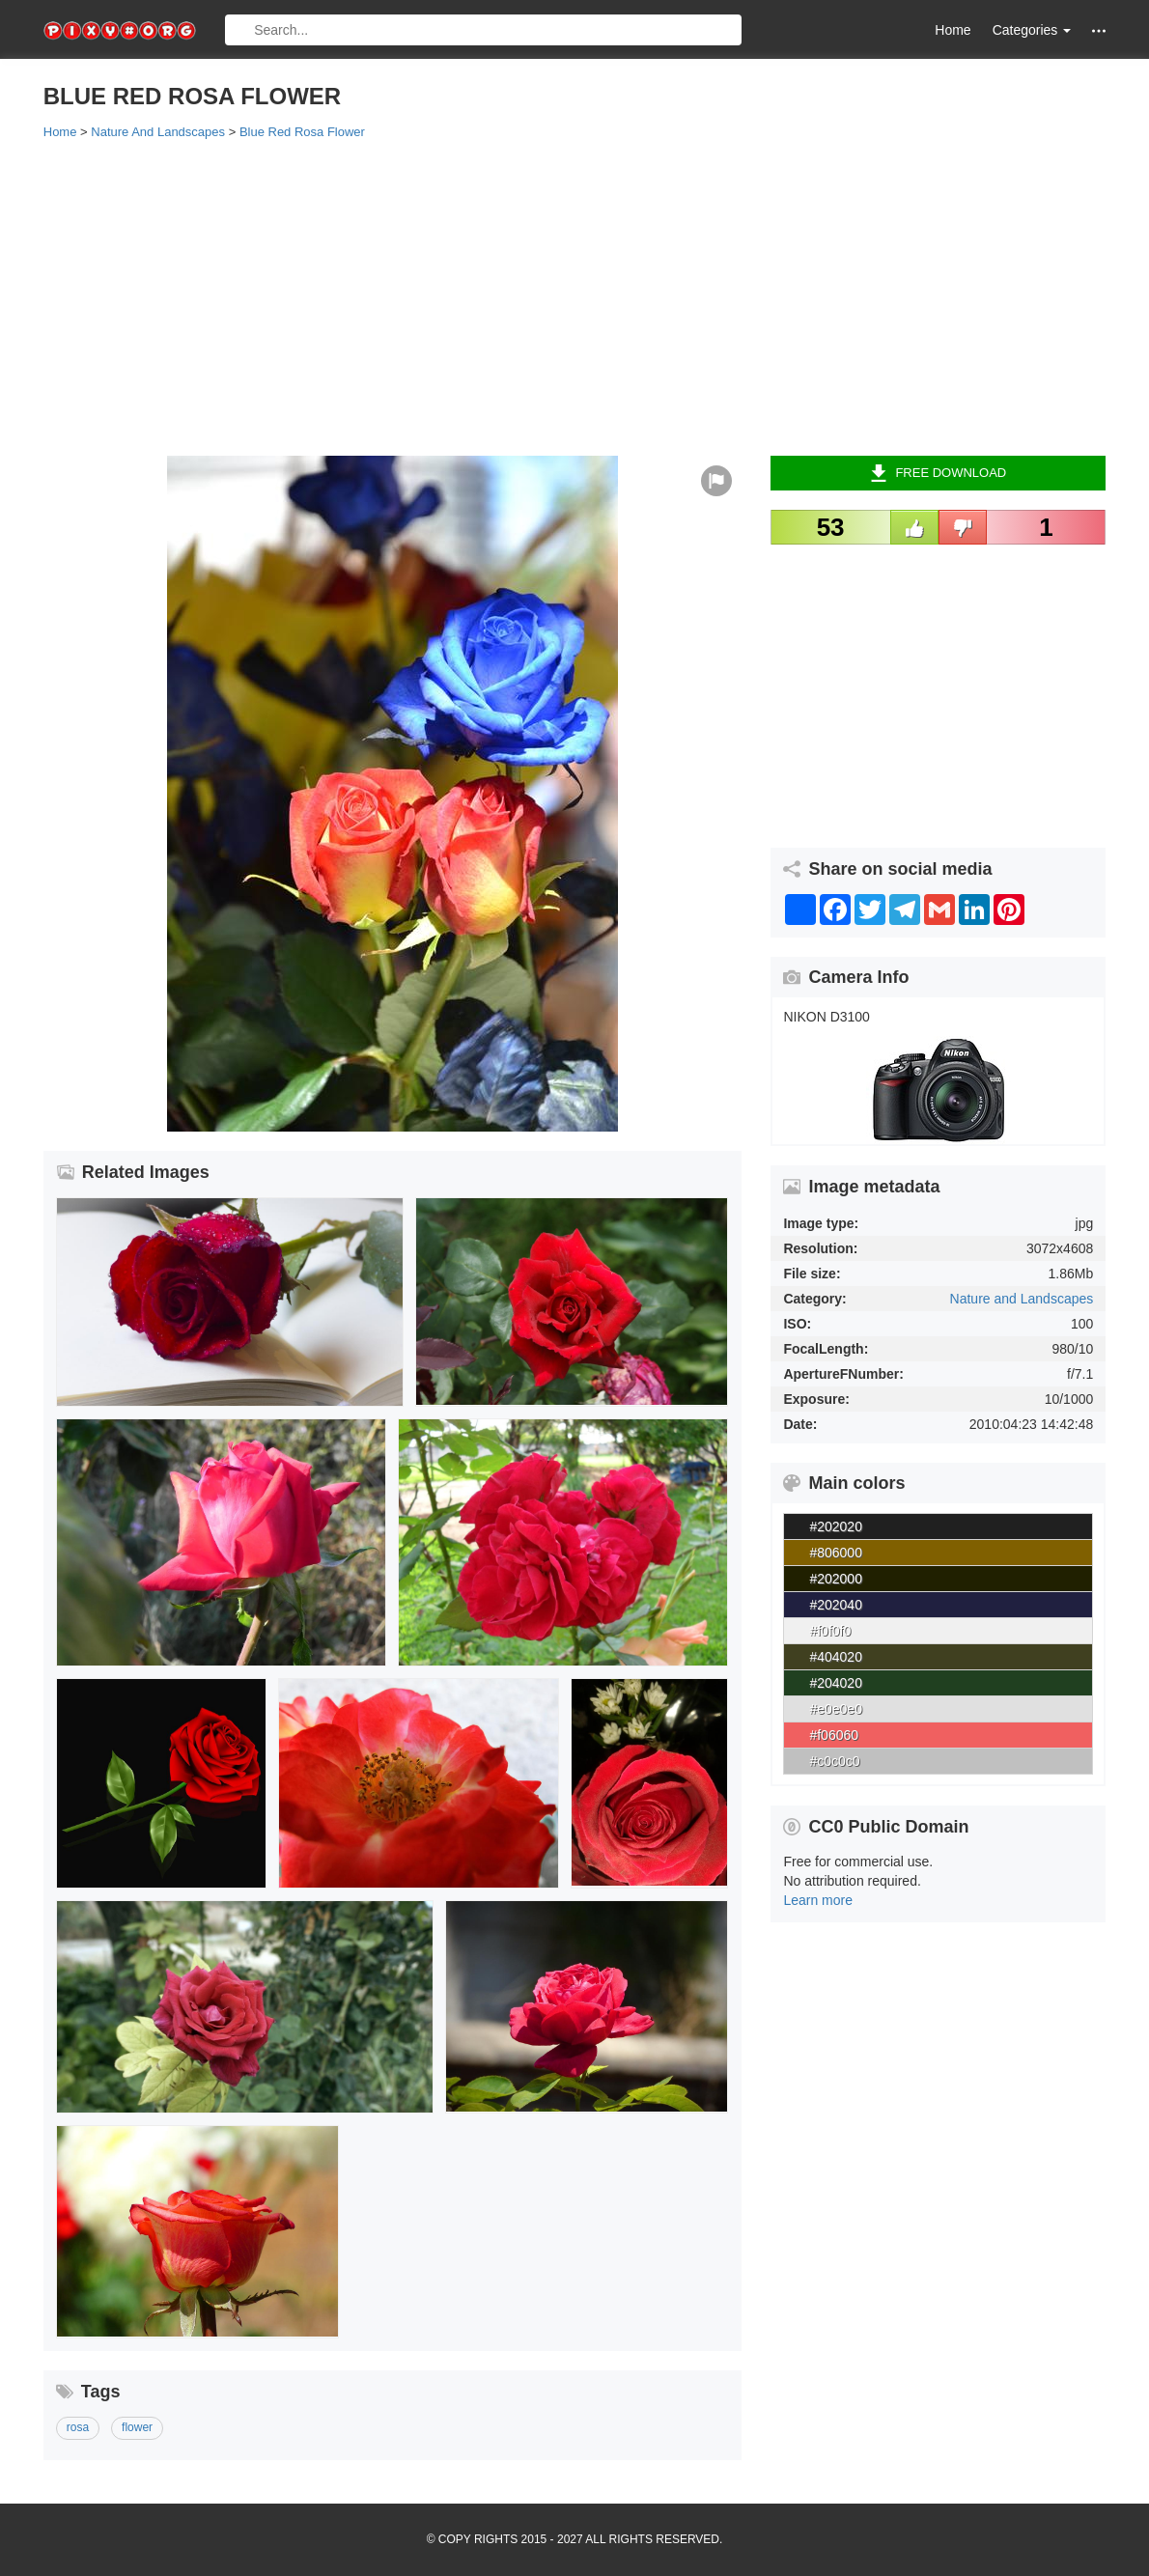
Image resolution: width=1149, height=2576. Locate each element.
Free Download (938, 473)
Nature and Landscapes (1022, 1298)
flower (137, 2427)
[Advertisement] (575, 296)
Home (952, 30)
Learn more (818, 1900)
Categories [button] (1032, 30)
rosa (78, 2427)
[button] (1098, 30)
